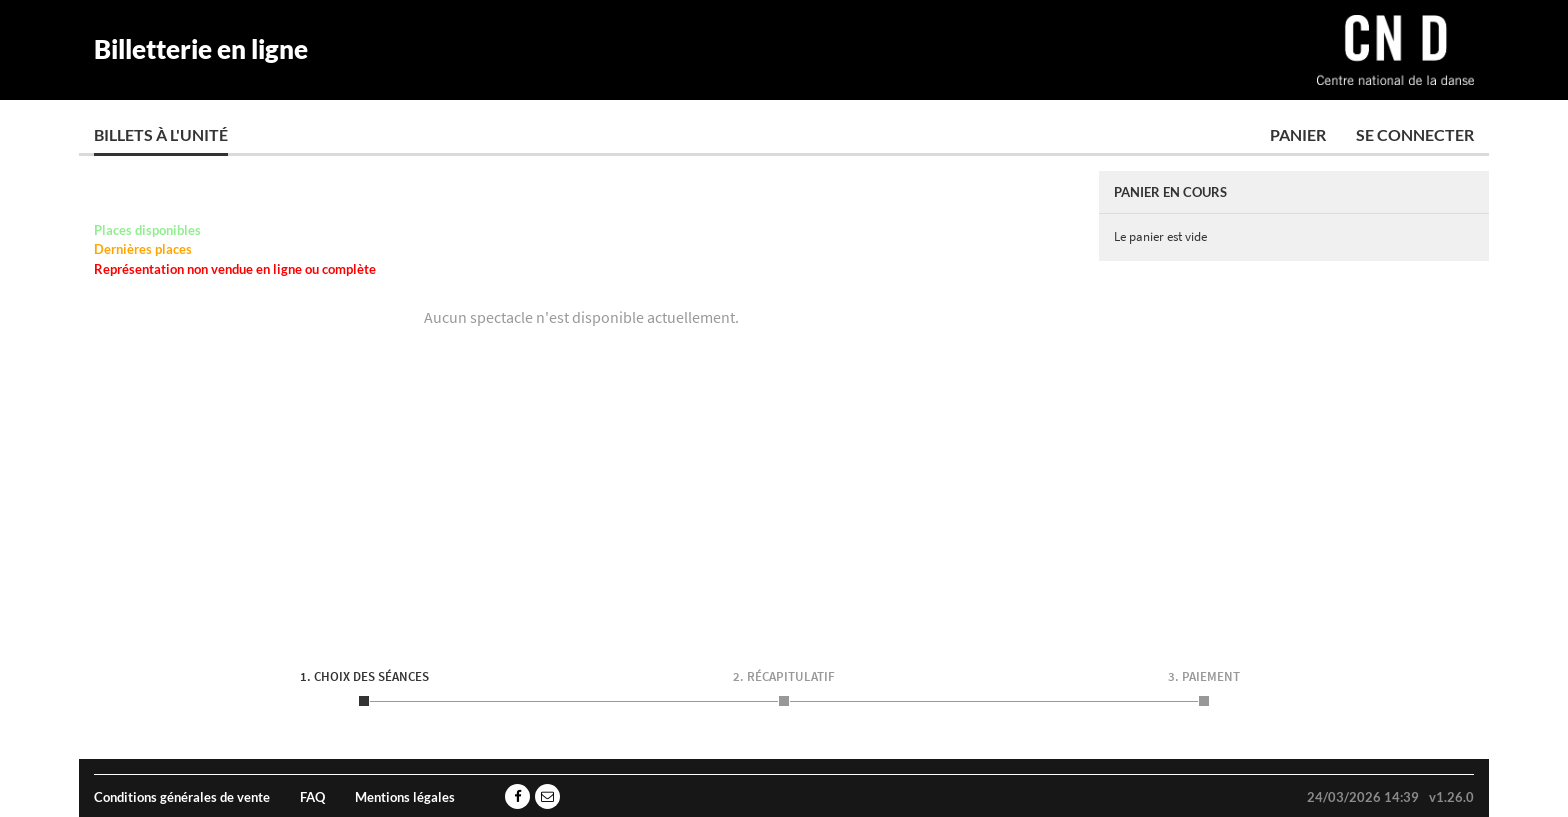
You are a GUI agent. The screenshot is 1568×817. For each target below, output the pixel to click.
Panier (1298, 134)
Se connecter (1415, 134)
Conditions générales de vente (182, 797)
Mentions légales (405, 797)
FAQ (312, 797)
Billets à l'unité (161, 134)
